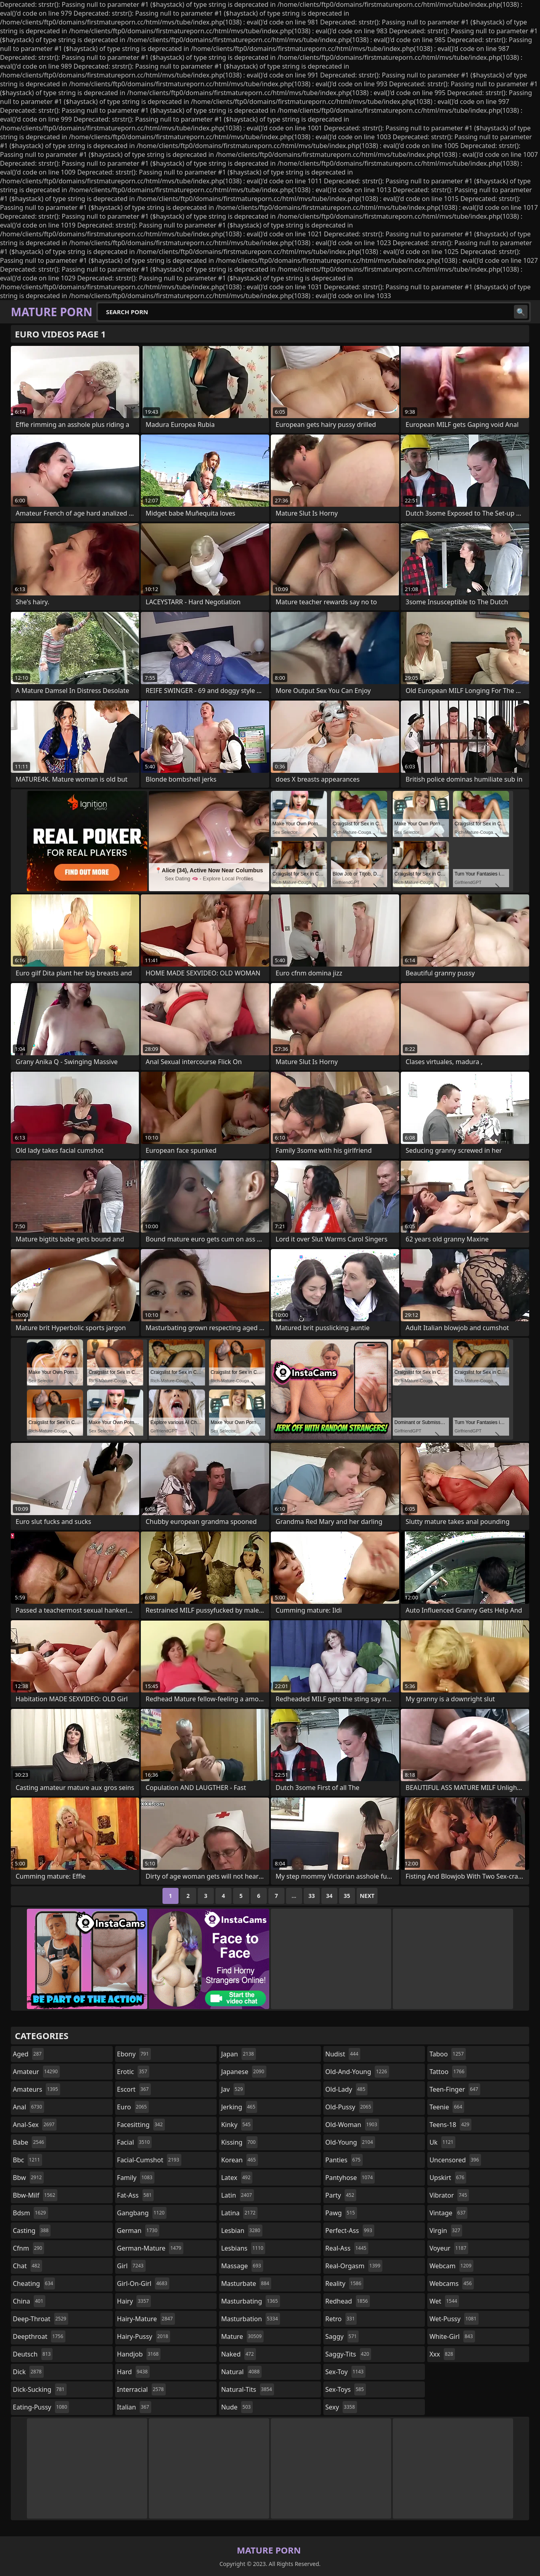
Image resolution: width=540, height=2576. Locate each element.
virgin (445, 2231)
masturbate (246, 2283)
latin (237, 2195)
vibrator (449, 2195)
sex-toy (345, 2372)
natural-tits (247, 2389)
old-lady (346, 2089)
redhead (347, 2301)
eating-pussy (41, 2407)
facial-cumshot (149, 2160)
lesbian (241, 2231)
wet (444, 2301)
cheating (34, 2283)
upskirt (447, 2178)
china (29, 2301)
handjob (139, 2354)
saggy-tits (348, 2354)
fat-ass (135, 2195)
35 (347, 1895)
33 (312, 1895)
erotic (133, 2072)
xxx (442, 2354)
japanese (243, 2072)
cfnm (28, 2248)
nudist (342, 2054)
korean (239, 2160)
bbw (28, 2178)
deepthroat (39, 2336)
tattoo (447, 2072)
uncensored (455, 2160)
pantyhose (350, 2178)
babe (29, 2142)
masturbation (250, 2319)
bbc (27, 2160)
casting (32, 2231)
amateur (36, 2072)
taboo (447, 2054)
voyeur (448, 2248)
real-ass (346, 2248)
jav (233, 2089)
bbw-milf (35, 2195)
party (340, 2195)
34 (329, 1895)
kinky (236, 2125)
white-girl (452, 2336)
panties (344, 2160)
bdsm (30, 2213)
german (138, 2231)
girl (131, 2266)
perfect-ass (349, 2231)
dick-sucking (40, 2389)
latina (239, 2213)
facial (134, 2142)
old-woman (352, 2125)
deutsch (33, 2354)
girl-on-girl (143, 2283)
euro (133, 2107)
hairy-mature (146, 2319)
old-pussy (349, 2107)
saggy (342, 2336)
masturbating (250, 2301)
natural (241, 2372)
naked (238, 2354)
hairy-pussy (144, 2336)
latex (236, 2178)
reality (344, 2283)
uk (442, 2142)
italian (134, 2407)
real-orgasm (353, 2266)
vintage (448, 2213)
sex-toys (345, 2389)
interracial (141, 2389)
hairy (134, 2301)
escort (134, 2089)
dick (28, 2372)
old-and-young (357, 2072)
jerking (239, 2107)
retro (341, 2319)
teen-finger (454, 2089)
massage (242, 2266)
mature (242, 2336)
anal (28, 2107)
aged (28, 2054)
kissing (239, 2142)
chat (27, 2266)
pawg (341, 2213)
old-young (350, 2142)
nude (237, 2407)
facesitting (141, 2125)
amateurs (36, 2089)
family (135, 2178)
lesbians (243, 2248)
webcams (451, 2283)
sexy (341, 2407)
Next (367, 1895)
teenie (446, 2107)
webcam (451, 2266)
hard (133, 2372)
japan (238, 2054)
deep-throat (40, 2319)
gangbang (142, 2213)
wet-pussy (453, 2319)
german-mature (150, 2248)
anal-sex (35, 2125)
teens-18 (450, 2125)
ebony (134, 2054)
